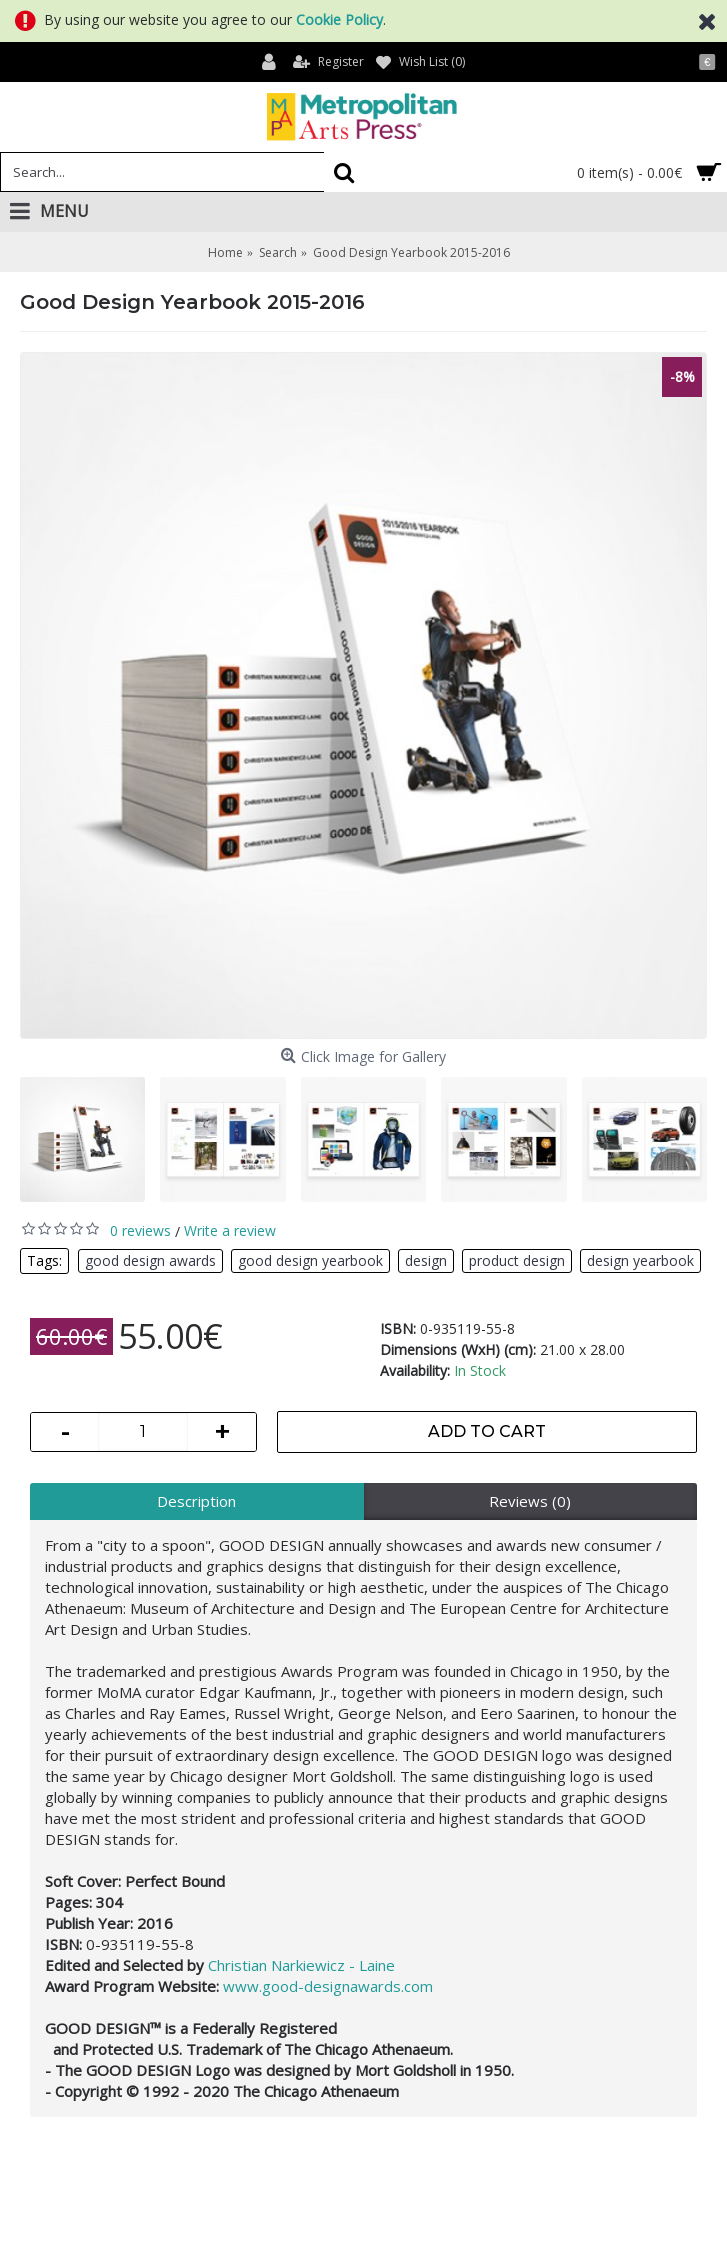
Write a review (230, 1230)
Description (196, 1501)
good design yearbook (310, 1260)
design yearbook (640, 1260)
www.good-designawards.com (328, 1986)
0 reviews (140, 1230)
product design (517, 1260)
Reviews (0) (530, 1501)
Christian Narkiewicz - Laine (301, 1965)
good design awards (150, 1260)
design (426, 1260)
